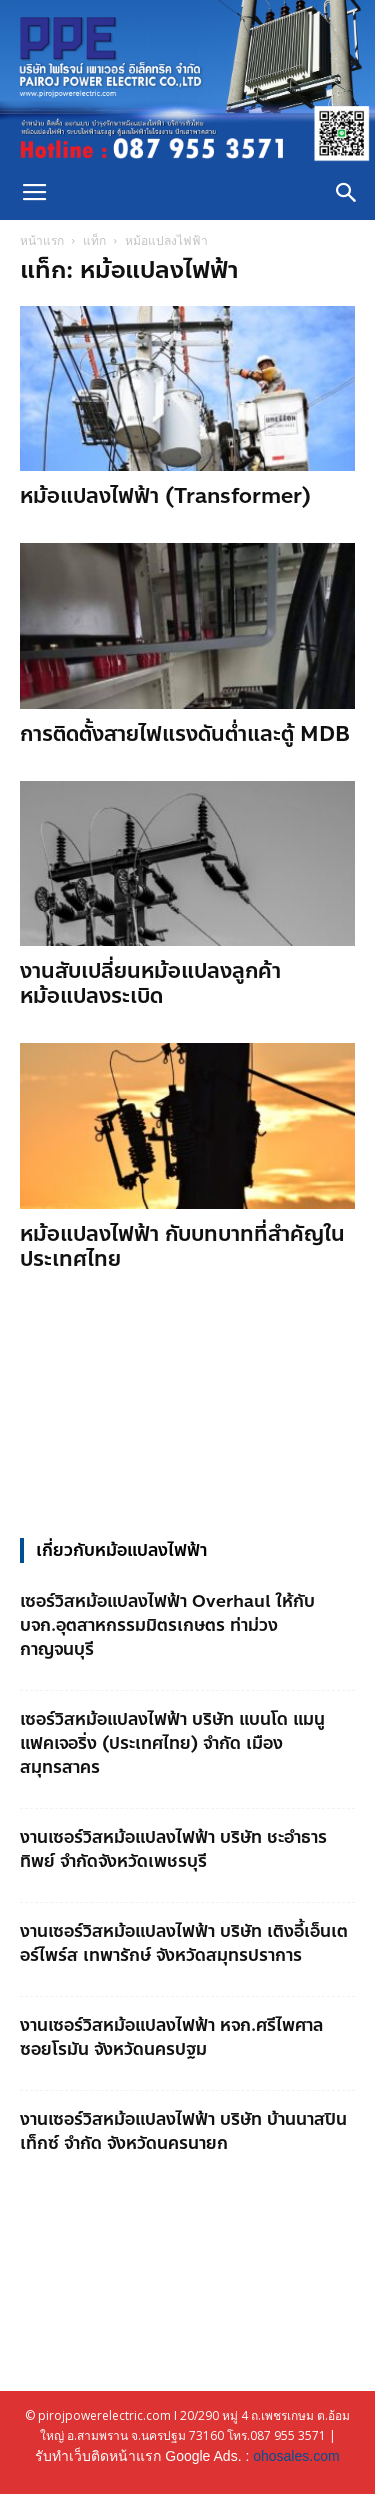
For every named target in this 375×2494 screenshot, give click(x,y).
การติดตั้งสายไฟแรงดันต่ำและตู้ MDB (185, 734)
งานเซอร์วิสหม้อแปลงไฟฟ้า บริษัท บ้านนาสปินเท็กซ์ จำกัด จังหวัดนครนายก (183, 2131)
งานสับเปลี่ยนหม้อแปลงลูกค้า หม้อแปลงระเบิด (150, 983)
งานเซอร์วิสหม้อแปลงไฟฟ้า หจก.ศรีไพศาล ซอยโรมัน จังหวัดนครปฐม (171, 2037)
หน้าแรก (42, 240)
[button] (347, 193)
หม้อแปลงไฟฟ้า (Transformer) (165, 496)
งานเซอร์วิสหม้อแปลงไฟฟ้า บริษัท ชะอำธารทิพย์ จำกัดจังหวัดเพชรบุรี (173, 1849)
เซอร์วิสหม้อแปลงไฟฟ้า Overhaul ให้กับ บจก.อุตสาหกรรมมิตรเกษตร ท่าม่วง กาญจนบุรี (167, 1625)
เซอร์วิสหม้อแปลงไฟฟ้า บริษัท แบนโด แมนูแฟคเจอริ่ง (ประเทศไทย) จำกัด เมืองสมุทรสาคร (172, 1743)
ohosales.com (296, 2456)
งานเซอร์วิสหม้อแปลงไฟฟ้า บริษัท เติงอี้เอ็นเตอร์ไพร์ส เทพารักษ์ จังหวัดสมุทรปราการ (184, 1943)
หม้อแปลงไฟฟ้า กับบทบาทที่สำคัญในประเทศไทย (182, 1246)
